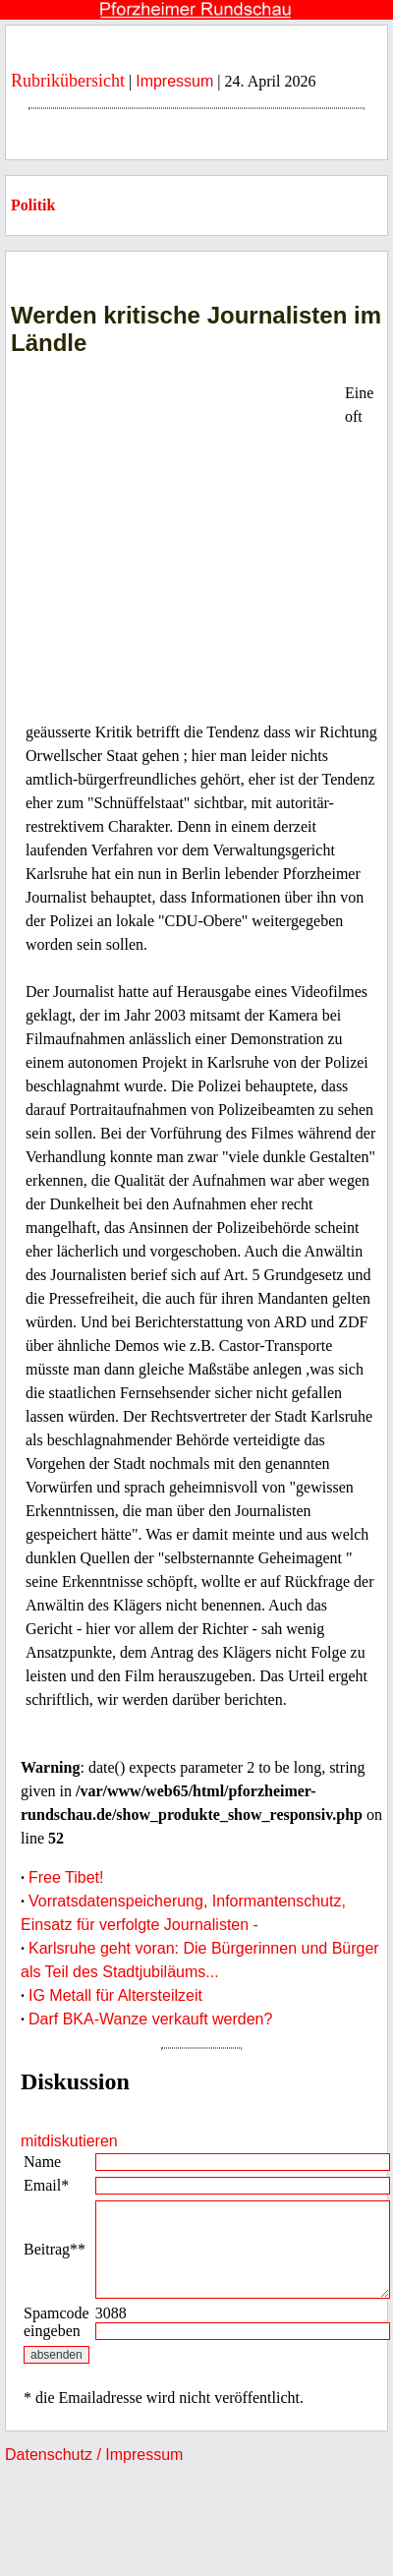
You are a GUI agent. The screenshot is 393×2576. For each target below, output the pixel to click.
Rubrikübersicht (68, 80)
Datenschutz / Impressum (94, 2454)
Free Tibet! (65, 1877)
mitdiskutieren (69, 2141)
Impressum (174, 81)
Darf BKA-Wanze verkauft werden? (150, 2019)
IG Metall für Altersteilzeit (115, 1995)
